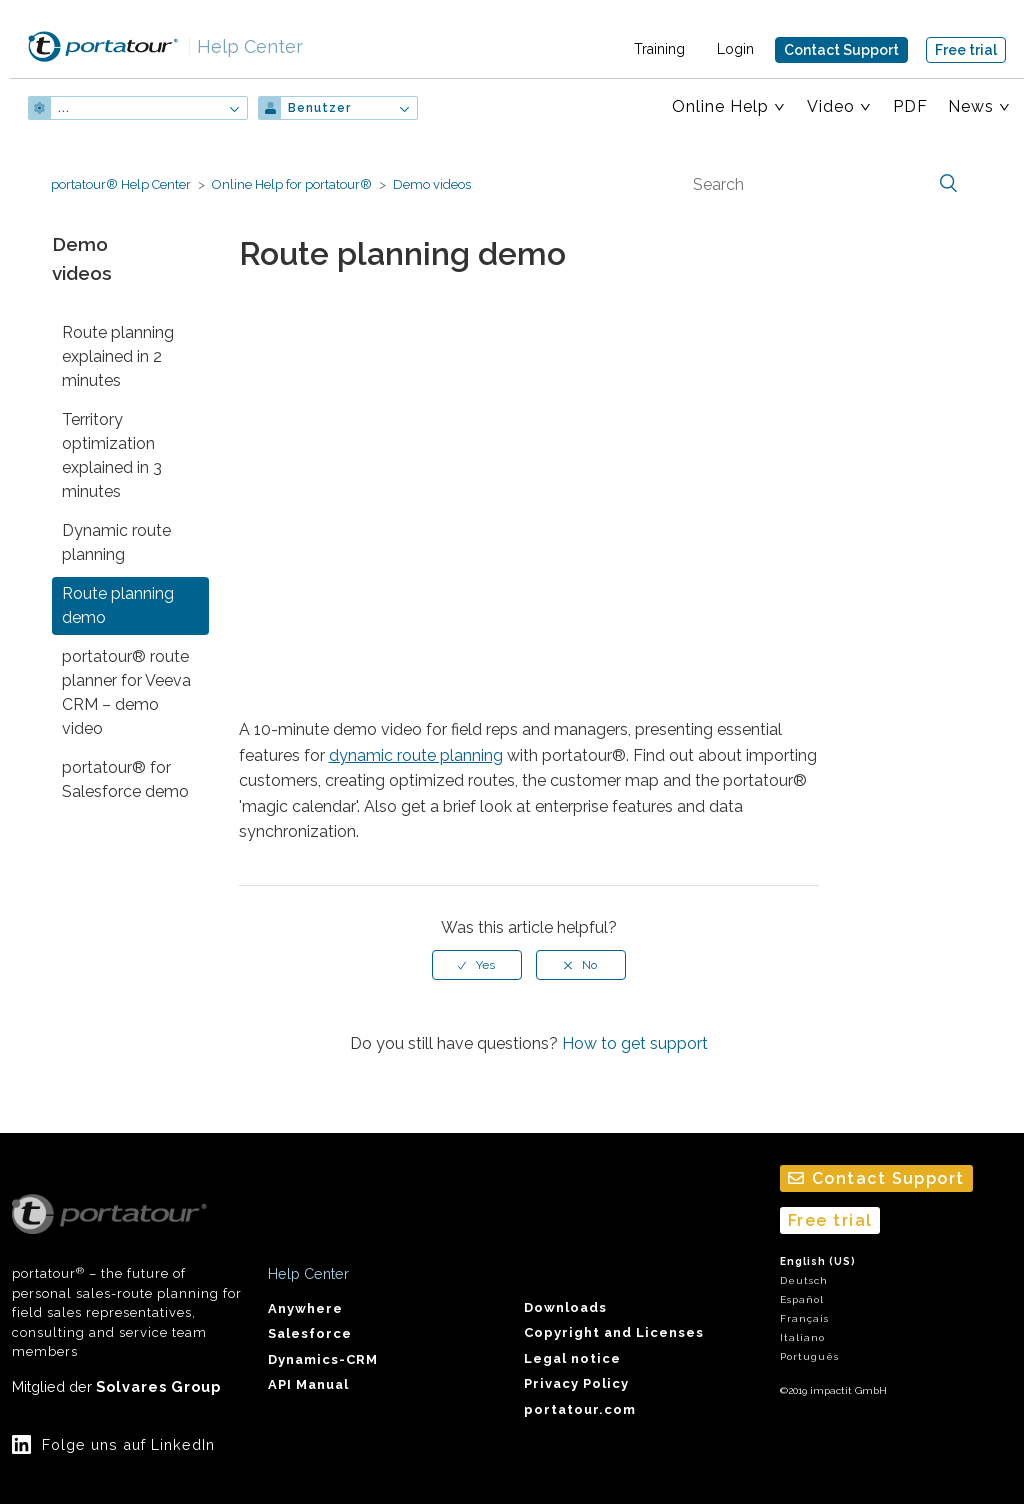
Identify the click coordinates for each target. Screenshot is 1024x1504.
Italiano (802, 1337)
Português (809, 1356)
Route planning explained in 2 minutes (118, 356)
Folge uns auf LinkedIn (128, 1444)
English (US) (818, 1261)
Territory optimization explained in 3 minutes (112, 455)
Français (804, 1318)
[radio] (477, 965)
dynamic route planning (416, 755)
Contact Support (841, 50)
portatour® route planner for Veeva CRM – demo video (126, 692)
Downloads (565, 1307)
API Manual (308, 1384)
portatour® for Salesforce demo (125, 779)
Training (659, 49)
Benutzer (319, 108)
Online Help (720, 106)
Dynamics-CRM (323, 1359)
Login (735, 49)
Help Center (245, 46)
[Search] (823, 184)
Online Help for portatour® (292, 184)
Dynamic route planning (116, 542)
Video (831, 106)
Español (802, 1299)
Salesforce (310, 1333)
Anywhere (305, 1308)
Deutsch (804, 1280)
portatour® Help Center (121, 184)
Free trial (966, 50)
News (971, 106)
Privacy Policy (576, 1383)
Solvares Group (158, 1386)
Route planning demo (118, 605)
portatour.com (580, 1409)
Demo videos (432, 184)
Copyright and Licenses (614, 1332)
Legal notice (572, 1358)
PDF (910, 106)
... (64, 108)
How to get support (635, 1043)
